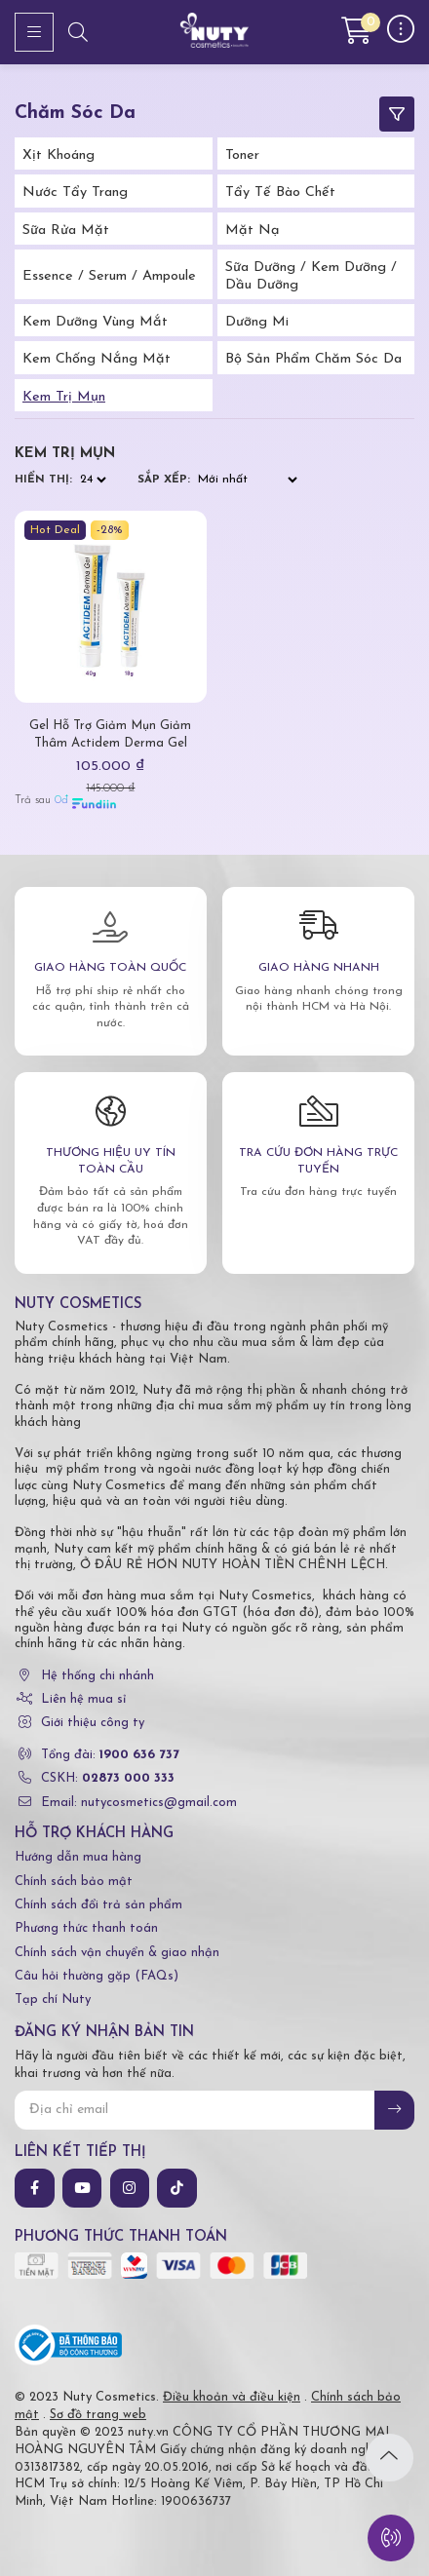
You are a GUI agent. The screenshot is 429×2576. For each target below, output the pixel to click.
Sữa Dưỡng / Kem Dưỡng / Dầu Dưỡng (311, 275)
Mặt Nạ (252, 230)
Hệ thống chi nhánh (97, 1676)
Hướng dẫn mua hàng (78, 1857)
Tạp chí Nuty (53, 1999)
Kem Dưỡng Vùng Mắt (95, 322)
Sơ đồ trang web (98, 2414)
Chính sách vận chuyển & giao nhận (117, 1952)
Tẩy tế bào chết (280, 192)
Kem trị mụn (63, 397)
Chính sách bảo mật (74, 1881)
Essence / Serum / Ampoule (109, 276)
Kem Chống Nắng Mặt (96, 359)
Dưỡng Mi (257, 322)
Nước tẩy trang (75, 192)
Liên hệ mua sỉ (83, 1699)
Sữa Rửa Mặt (65, 230)
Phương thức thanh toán (86, 1928)
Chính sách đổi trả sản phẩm (98, 1905)
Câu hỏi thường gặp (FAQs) (96, 1976)
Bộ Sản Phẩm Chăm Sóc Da (313, 359)
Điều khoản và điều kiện (231, 2397)
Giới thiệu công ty (92, 1722)
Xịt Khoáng (58, 155)
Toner (242, 155)
